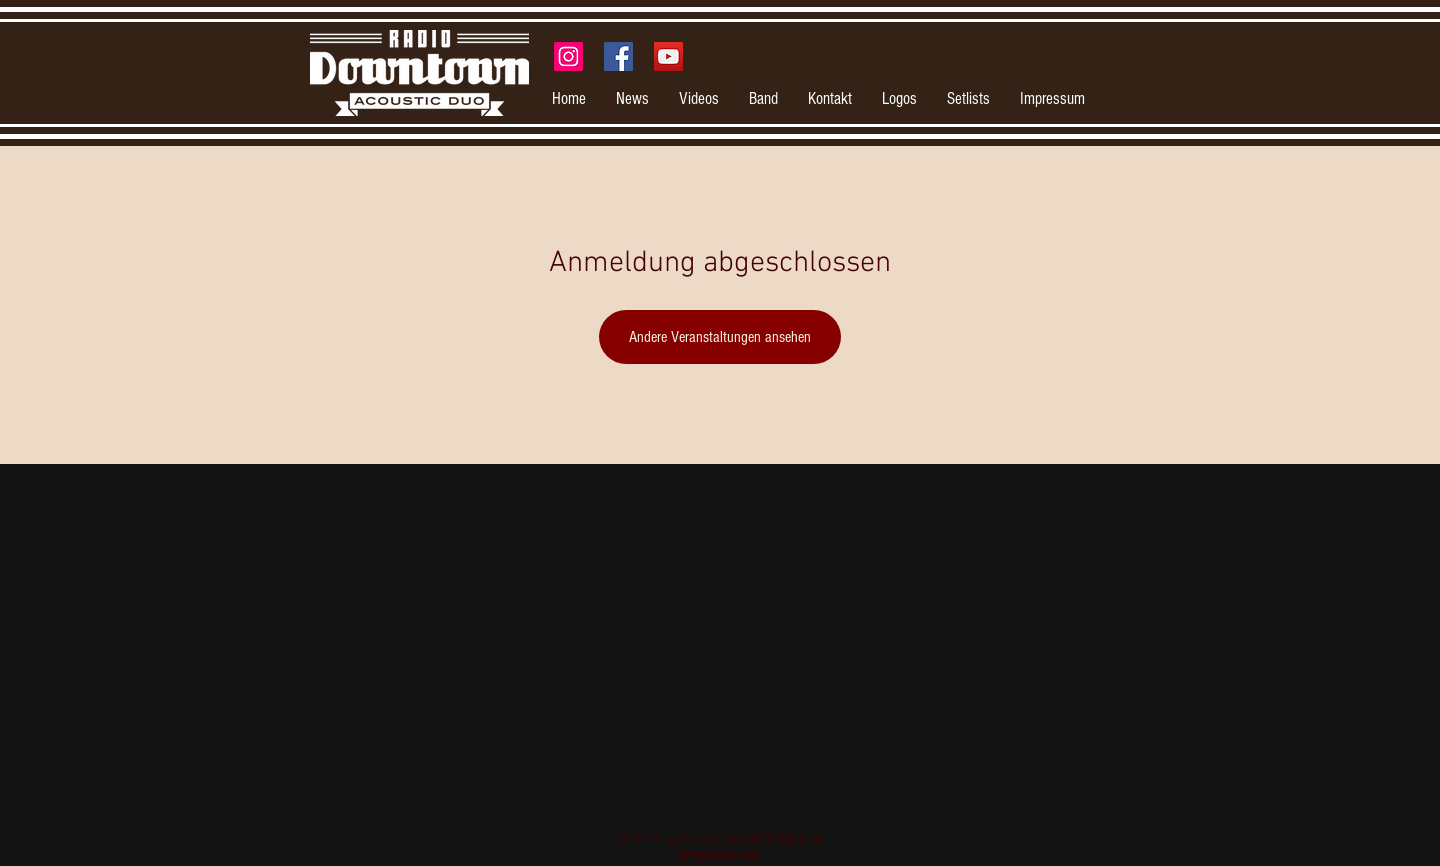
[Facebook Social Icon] (618, 56)
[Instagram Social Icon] (568, 56)
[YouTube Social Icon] (668, 56)
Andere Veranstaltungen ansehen (720, 337)
